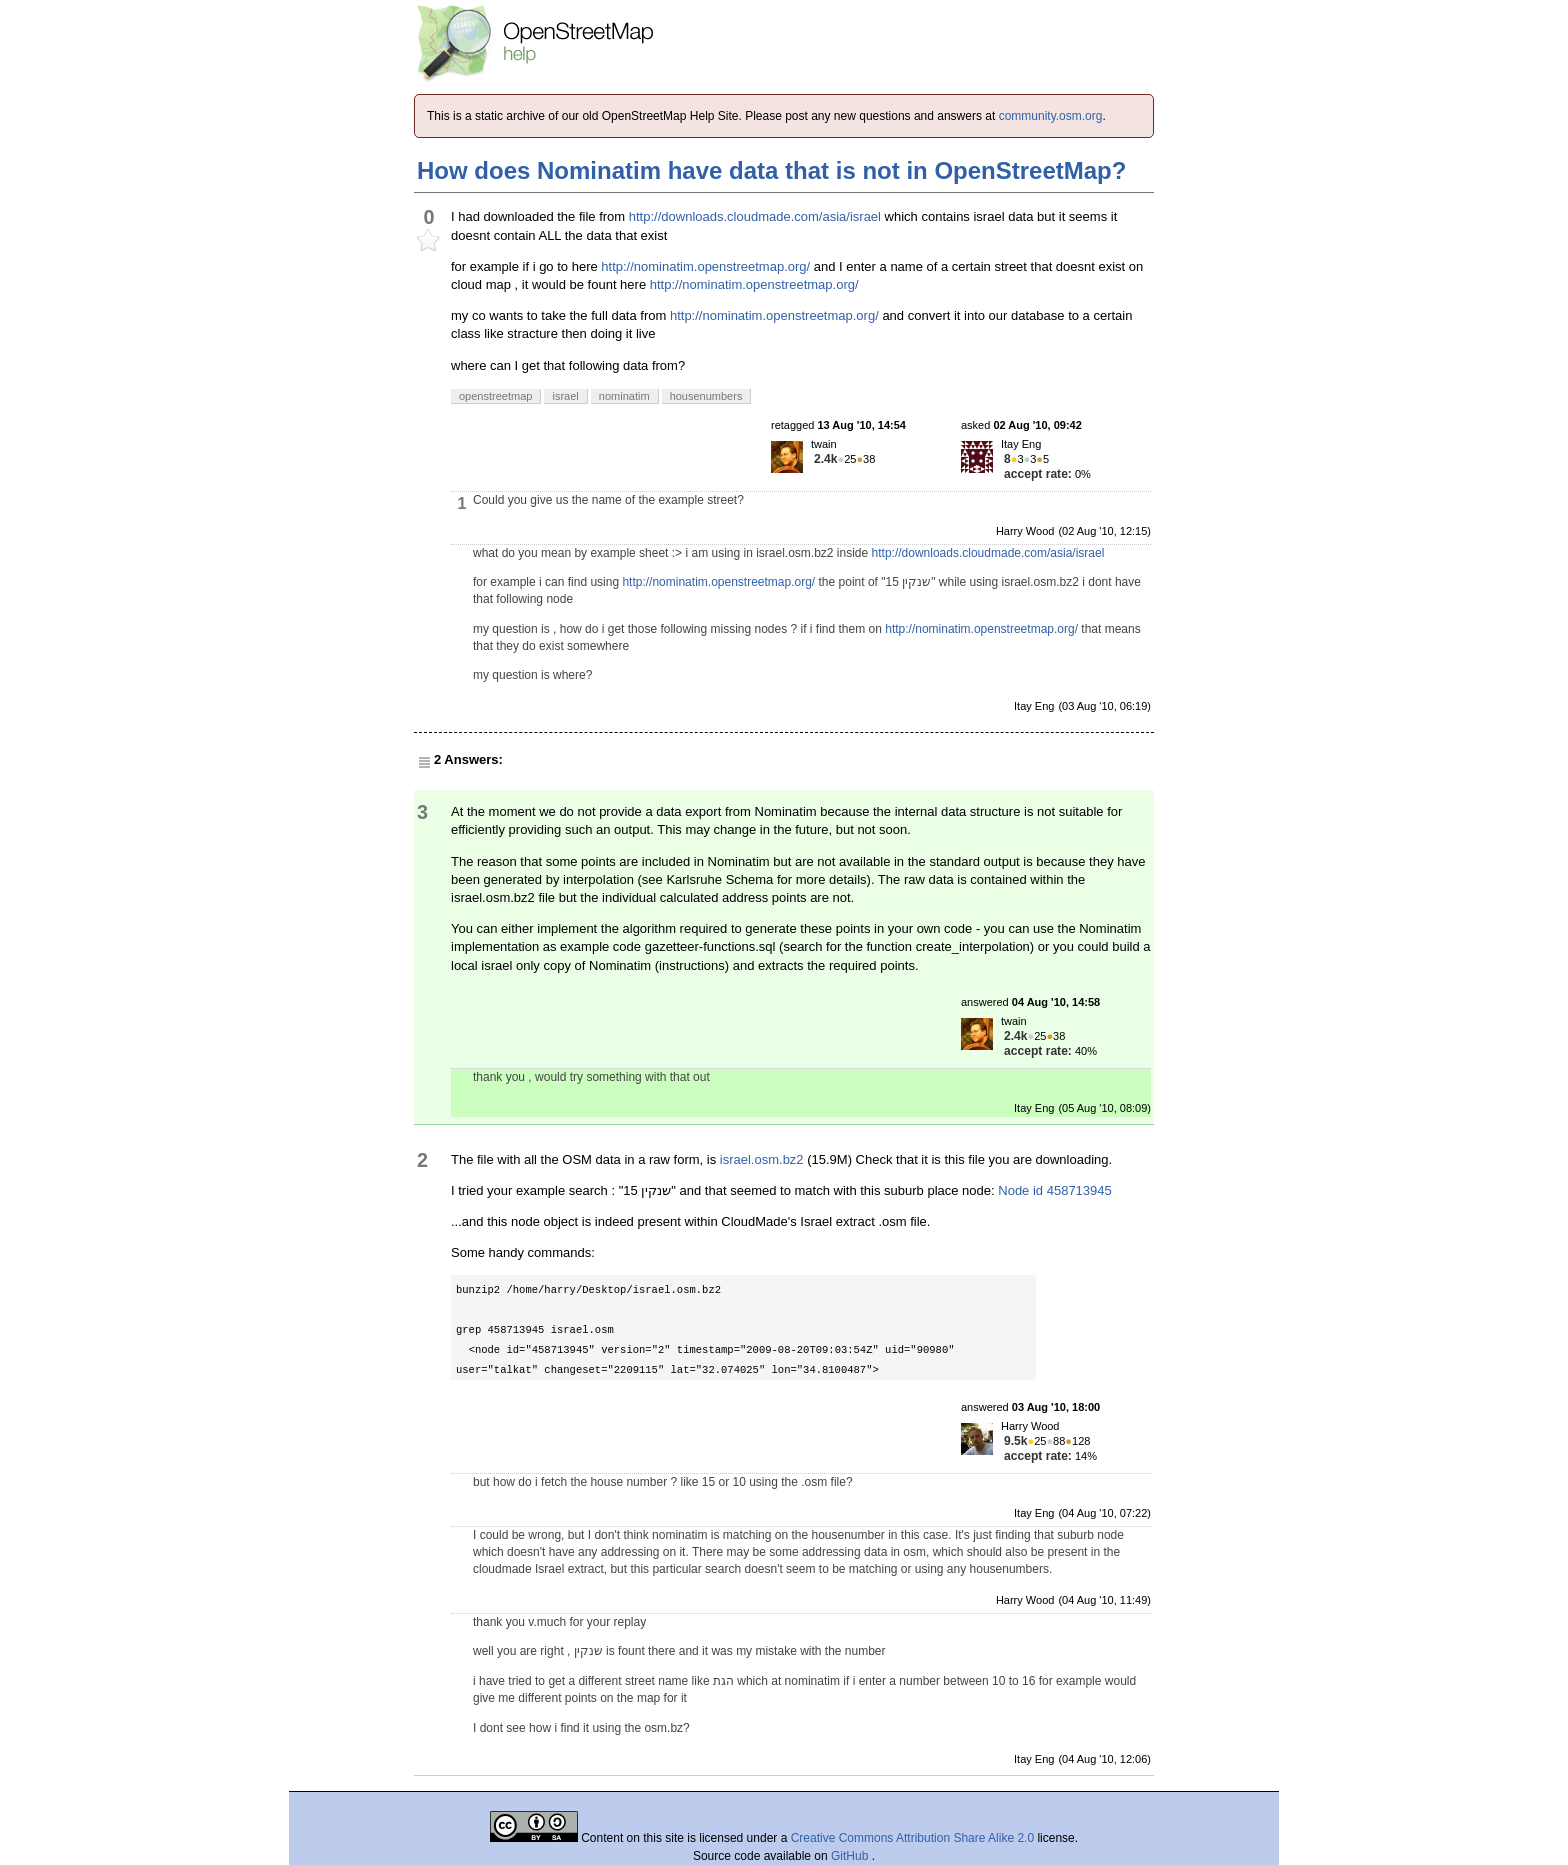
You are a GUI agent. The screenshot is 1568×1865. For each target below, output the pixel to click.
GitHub (851, 1856)
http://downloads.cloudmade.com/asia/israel (755, 216)
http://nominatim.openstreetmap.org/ (705, 266)
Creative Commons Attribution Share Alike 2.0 (912, 1838)
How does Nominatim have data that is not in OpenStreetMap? (771, 170)
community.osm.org (1051, 116)
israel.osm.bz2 (762, 1159)
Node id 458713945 (1055, 1190)
